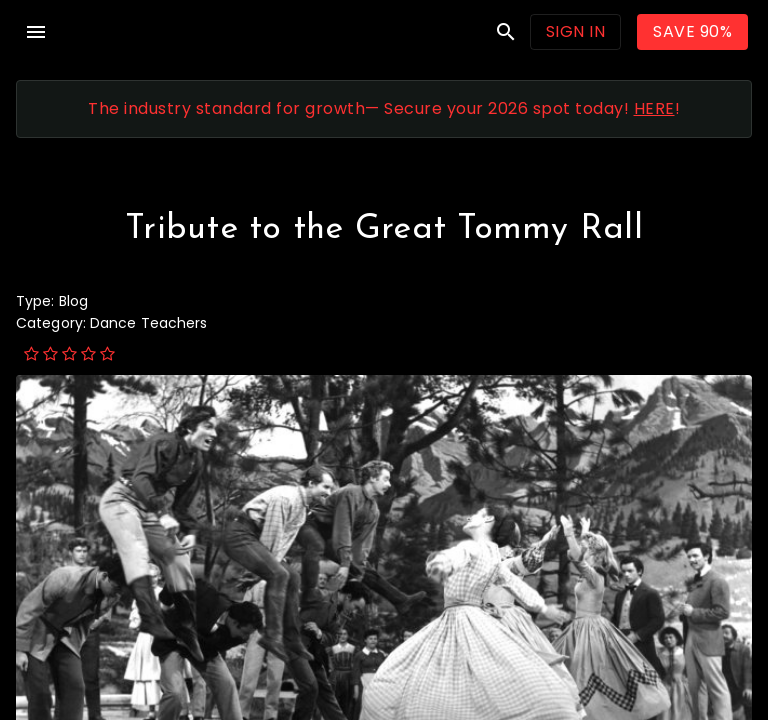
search (506, 32)
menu (36, 32)
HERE (654, 108)
